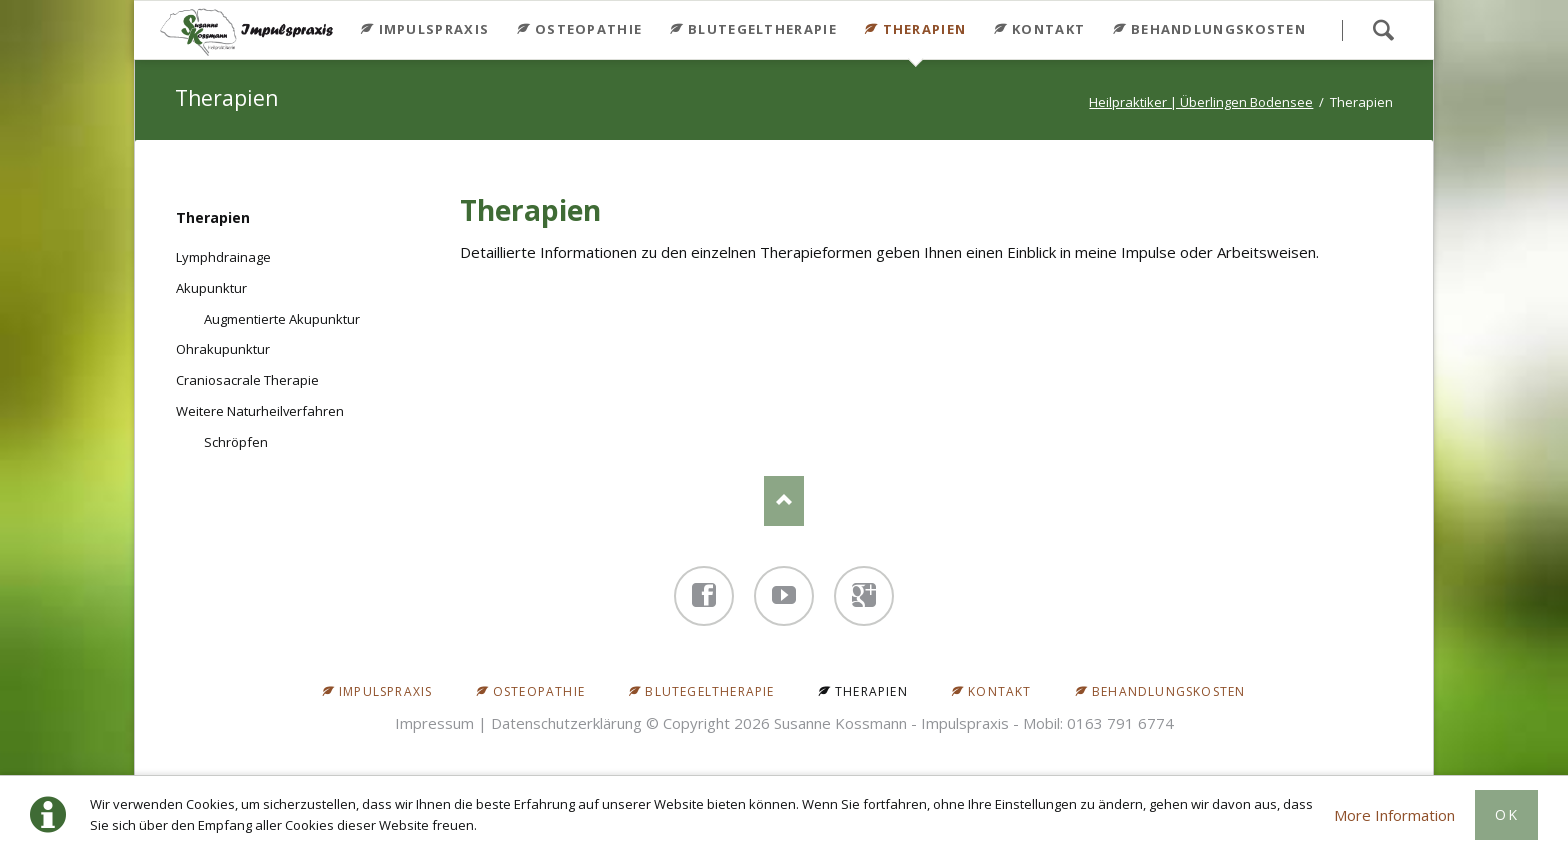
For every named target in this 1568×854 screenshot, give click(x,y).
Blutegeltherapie (762, 29)
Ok (1506, 814)
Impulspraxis (434, 29)
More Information (1394, 815)
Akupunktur (211, 288)
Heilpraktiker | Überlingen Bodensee (1201, 102)
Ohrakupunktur (223, 349)
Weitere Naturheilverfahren (260, 411)
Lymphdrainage (223, 257)
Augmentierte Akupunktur (282, 319)
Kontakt (1048, 29)
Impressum (434, 723)
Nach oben (784, 501)
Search (1383, 30)
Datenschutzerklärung (566, 723)
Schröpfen (236, 442)
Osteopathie (588, 29)
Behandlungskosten (1218, 29)
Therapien (213, 217)
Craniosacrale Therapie (247, 380)
